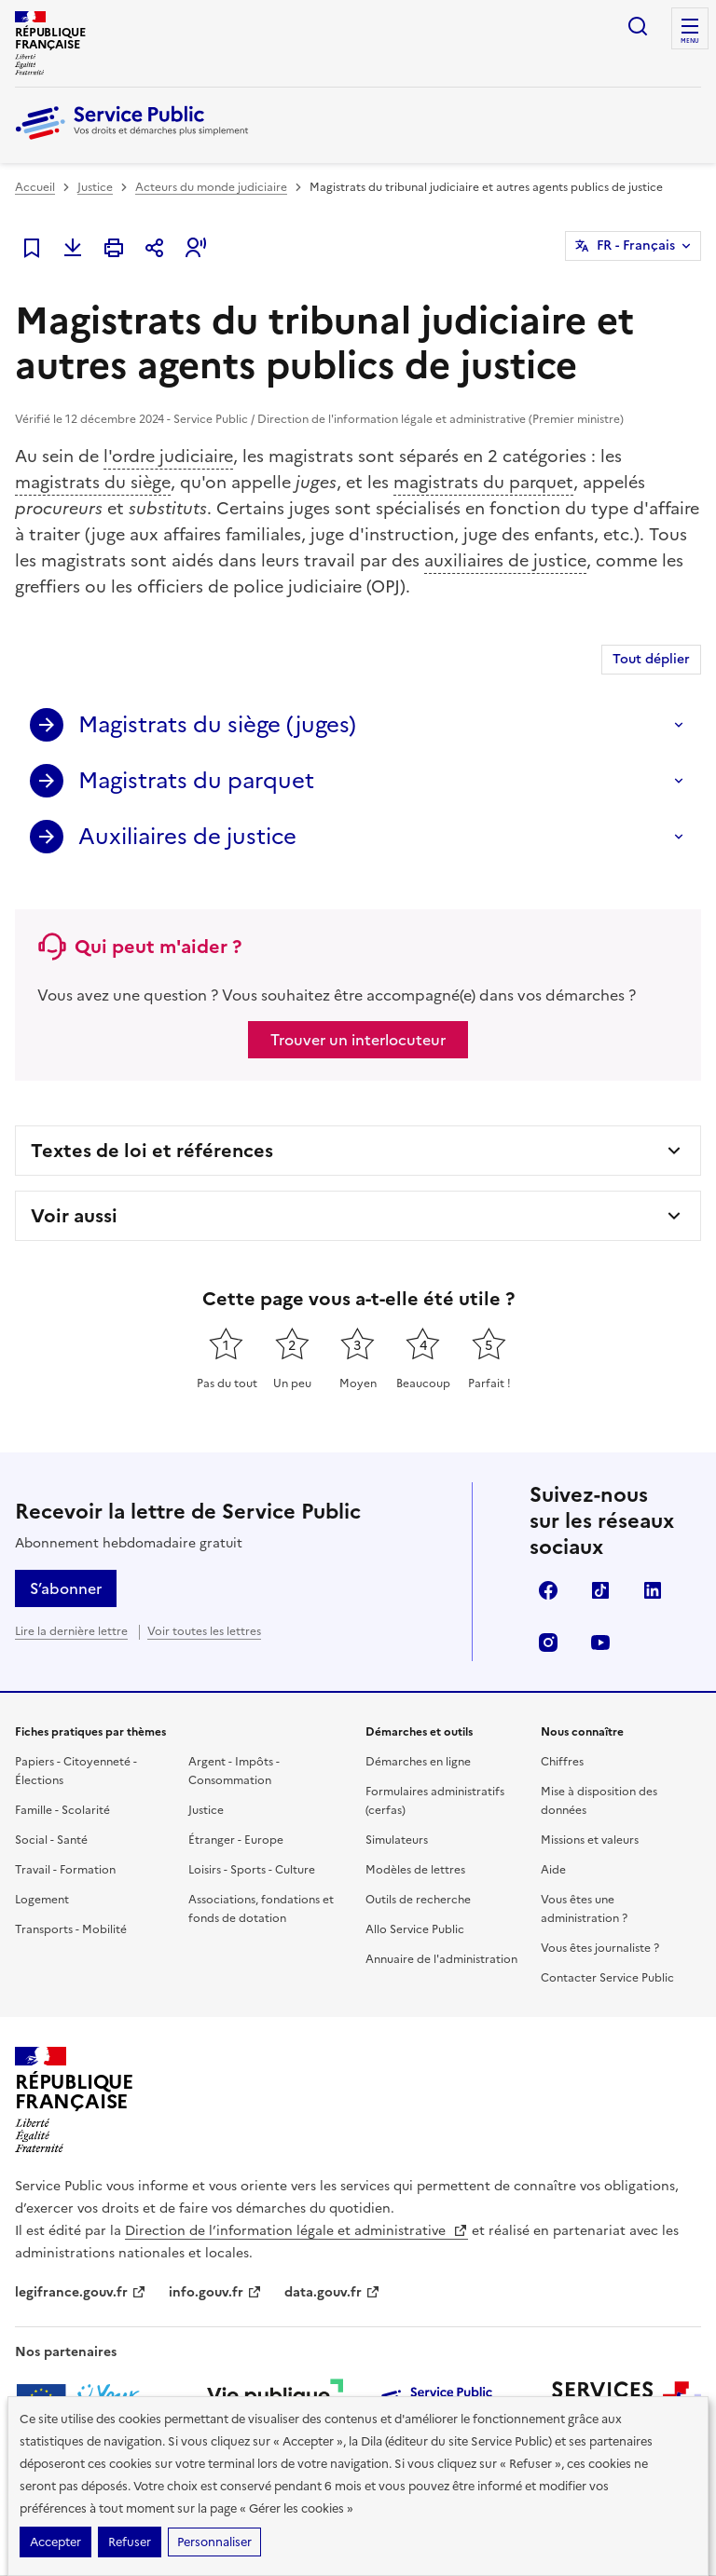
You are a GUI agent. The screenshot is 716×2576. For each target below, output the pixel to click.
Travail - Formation (65, 1869)
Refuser (129, 2542)
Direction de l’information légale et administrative (296, 2231)
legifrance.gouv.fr (80, 2292)
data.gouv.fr (332, 2292)
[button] (196, 248)
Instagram (548, 1642)
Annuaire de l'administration (441, 1959)
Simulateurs (396, 1840)
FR (636, 246)
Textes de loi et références (152, 1151)
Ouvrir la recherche (637, 26)
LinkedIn (652, 1590)
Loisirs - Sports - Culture (251, 1869)
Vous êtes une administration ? (584, 1909)
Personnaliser (214, 2542)
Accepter (55, 2542)
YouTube (600, 1642)
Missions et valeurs (590, 1840)
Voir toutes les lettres (204, 1631)
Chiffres (562, 1761)
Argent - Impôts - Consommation (234, 1771)
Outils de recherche (418, 1899)
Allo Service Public (414, 1929)
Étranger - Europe (235, 1840)
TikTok (600, 1590)
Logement (42, 1899)
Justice (95, 187)
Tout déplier (651, 659)
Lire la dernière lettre (71, 1631)
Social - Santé (51, 1840)
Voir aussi (74, 1216)
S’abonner (66, 1588)
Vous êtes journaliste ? (600, 1948)
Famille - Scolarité (62, 1810)
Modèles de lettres (415, 1869)
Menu (690, 41)
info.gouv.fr (215, 2292)
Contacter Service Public (607, 1977)
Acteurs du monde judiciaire (211, 187)
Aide (553, 1869)
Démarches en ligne (418, 1761)
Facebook (548, 1590)
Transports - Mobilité (71, 1929)
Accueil (35, 187)
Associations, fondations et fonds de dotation (261, 1909)
